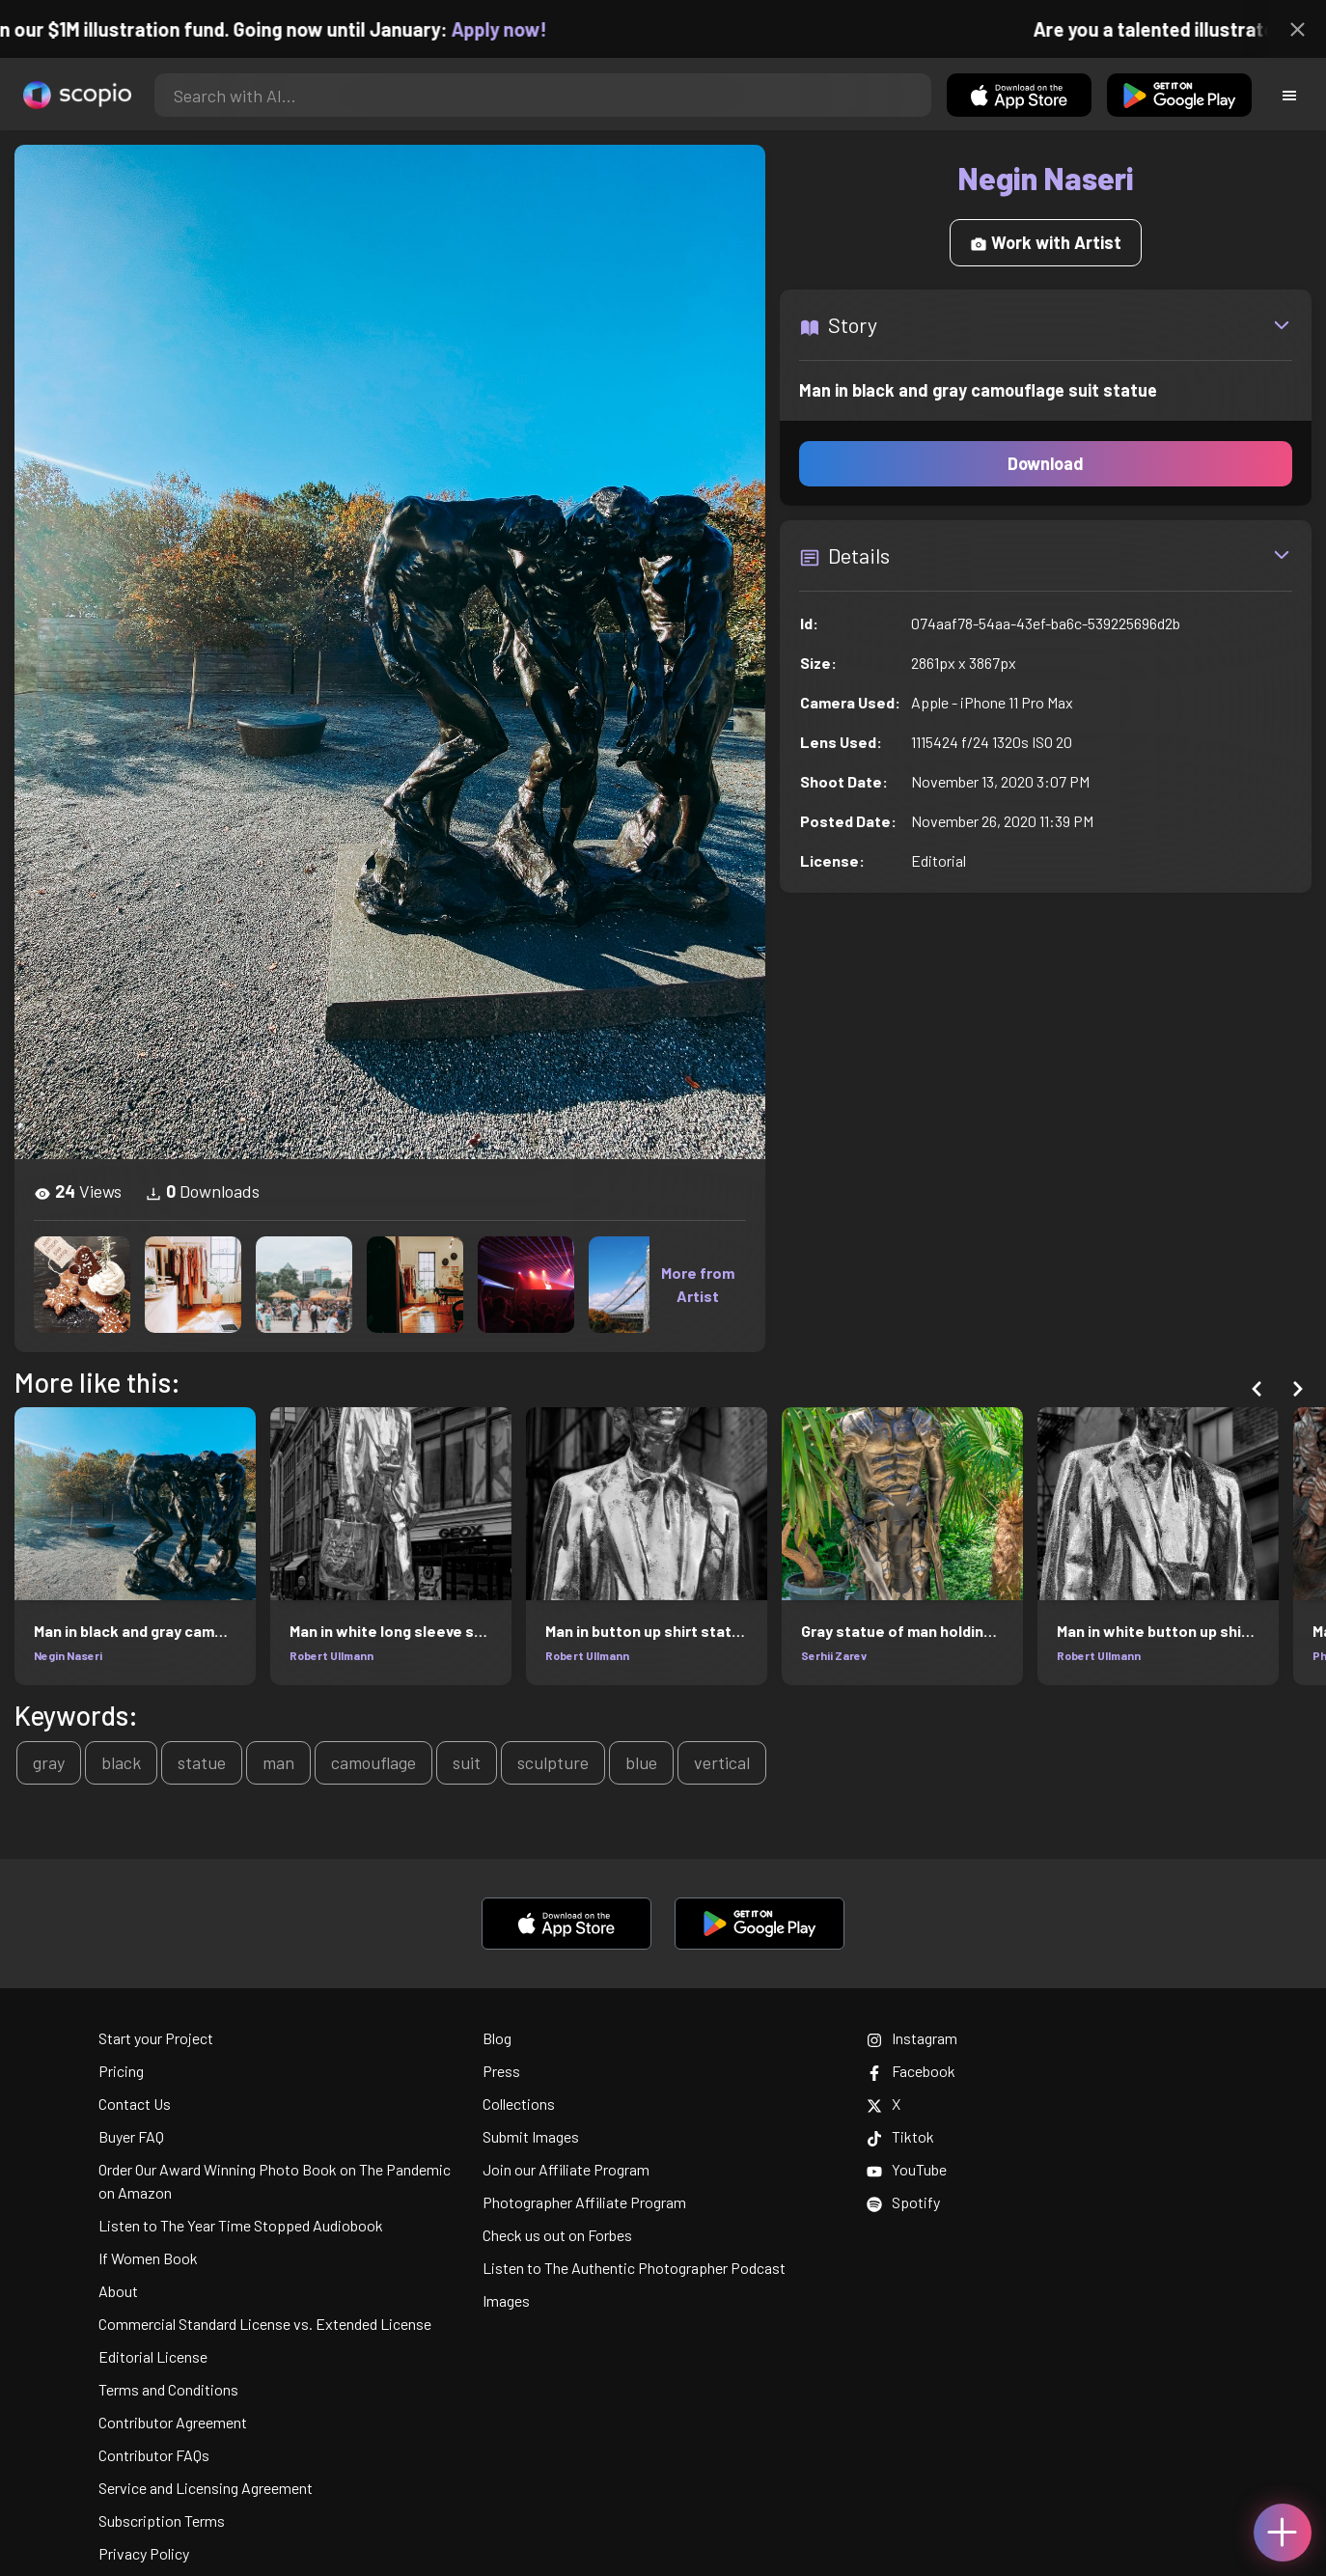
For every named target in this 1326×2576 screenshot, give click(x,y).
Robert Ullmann (331, 1655)
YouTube (907, 2169)
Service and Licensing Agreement (205, 2488)
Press (501, 2071)
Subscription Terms (161, 2520)
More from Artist (697, 1284)
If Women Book (148, 2258)
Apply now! (519, 29)
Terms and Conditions (168, 2389)
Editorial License (152, 2356)
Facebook (911, 2071)
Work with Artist (1045, 242)
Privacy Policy (143, 2553)
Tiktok (900, 2136)
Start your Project (155, 2038)
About (118, 2291)
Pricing (121, 2071)
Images (506, 2300)
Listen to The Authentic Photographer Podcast (634, 2267)
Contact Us (134, 2103)
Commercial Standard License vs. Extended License (264, 2323)
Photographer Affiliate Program (584, 2202)
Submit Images (531, 2136)
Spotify (903, 2202)
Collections (519, 2103)
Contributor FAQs (153, 2455)
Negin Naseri (68, 1655)
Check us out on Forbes (557, 2235)
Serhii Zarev (834, 1655)
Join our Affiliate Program (566, 2169)
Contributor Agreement (172, 2422)
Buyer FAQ (131, 2136)
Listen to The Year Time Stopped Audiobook (240, 2225)
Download (1046, 463)
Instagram (912, 2038)
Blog (497, 2038)
